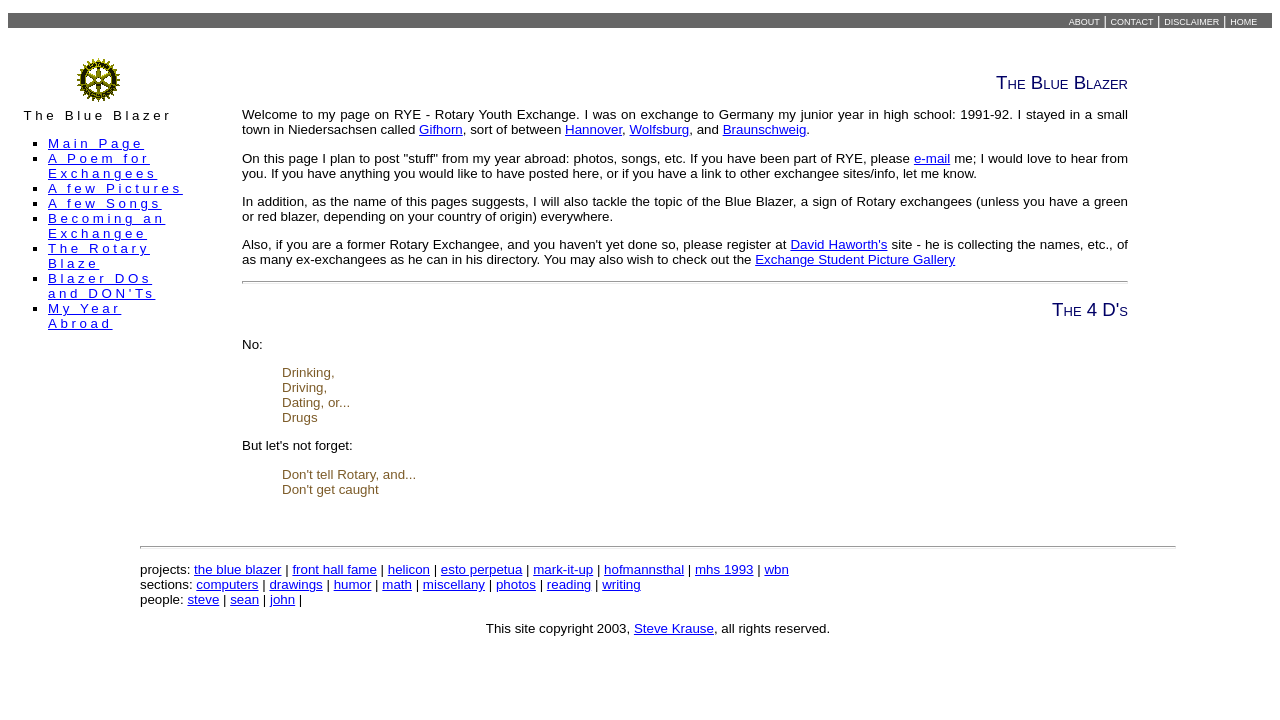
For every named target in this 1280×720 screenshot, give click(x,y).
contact (1132, 20)
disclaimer (1191, 20)
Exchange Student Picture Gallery (855, 259)
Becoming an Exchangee (106, 226)
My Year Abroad (84, 316)
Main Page (96, 143)
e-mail (932, 158)
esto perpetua (482, 569)
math (397, 584)
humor (353, 584)
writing (621, 584)
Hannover (593, 129)
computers (227, 584)
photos (516, 584)
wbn (776, 569)
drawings (295, 584)
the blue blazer (237, 569)
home (1243, 20)
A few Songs (105, 203)
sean (244, 599)
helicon (409, 569)
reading (569, 584)
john (282, 599)
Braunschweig (765, 129)
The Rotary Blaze (99, 256)
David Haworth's (838, 244)
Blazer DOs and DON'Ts (101, 286)
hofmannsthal (644, 569)
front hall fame (334, 569)
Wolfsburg (660, 129)
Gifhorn (441, 129)
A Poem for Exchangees (102, 166)
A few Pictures (115, 188)
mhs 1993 (724, 569)
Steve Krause (674, 628)
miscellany (454, 584)
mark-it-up (563, 569)
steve (203, 599)
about (1084, 20)
